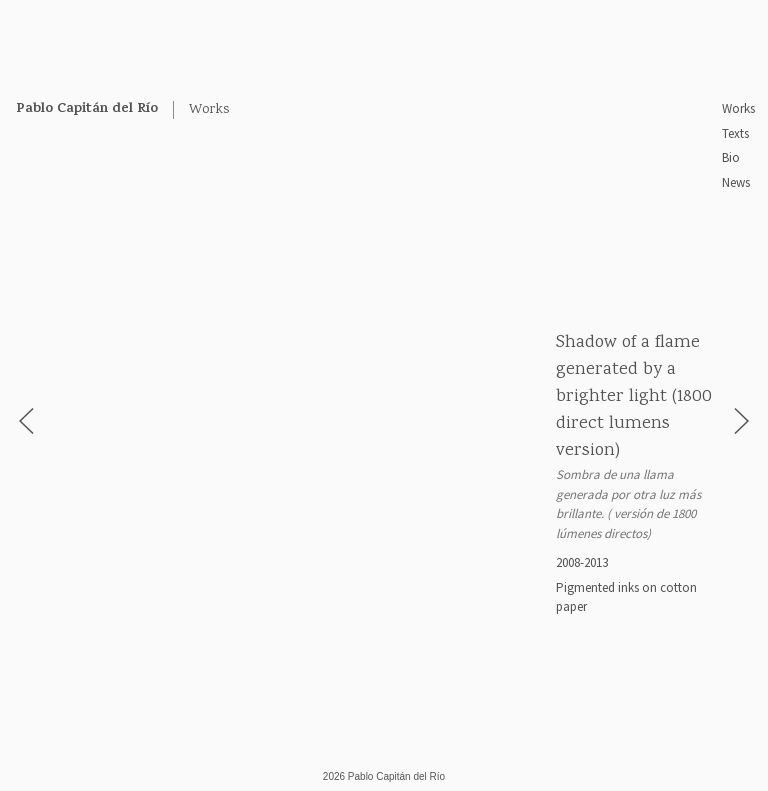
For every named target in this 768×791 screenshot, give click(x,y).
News (736, 182)
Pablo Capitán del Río (87, 109)
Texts (735, 133)
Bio (731, 157)
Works (738, 108)
